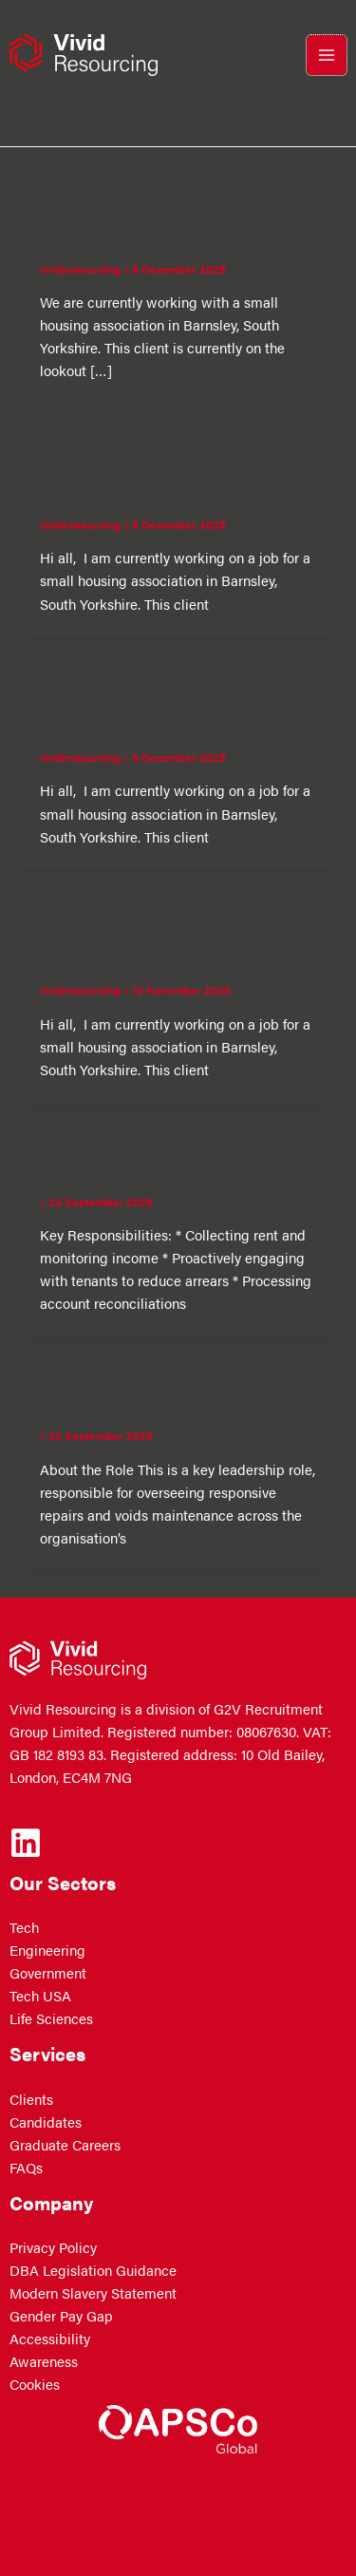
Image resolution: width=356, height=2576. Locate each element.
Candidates (45, 2121)
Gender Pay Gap (61, 2315)
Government (47, 1972)
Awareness (43, 2361)
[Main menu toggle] (327, 55)
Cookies (34, 2384)
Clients (31, 2099)
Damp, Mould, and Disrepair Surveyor (145, 216)
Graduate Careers (65, 2144)
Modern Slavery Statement (93, 2292)
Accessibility (49, 2338)
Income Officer (94, 1160)
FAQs (26, 2167)
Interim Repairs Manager (133, 1394)
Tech (24, 1927)
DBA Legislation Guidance (93, 2270)
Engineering (47, 1950)
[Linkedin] (25, 1843)
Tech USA (40, 1995)
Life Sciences (51, 2018)
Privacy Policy (53, 2247)
